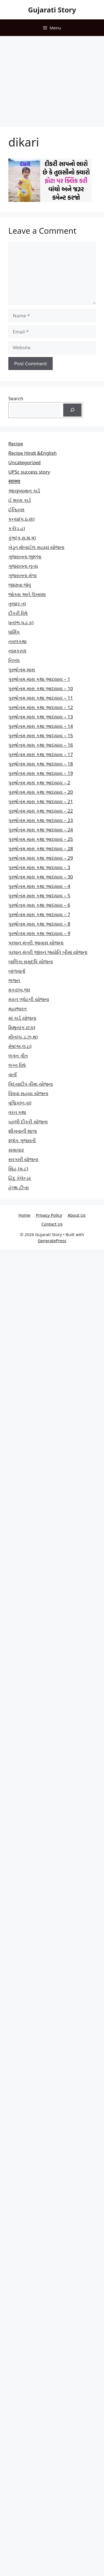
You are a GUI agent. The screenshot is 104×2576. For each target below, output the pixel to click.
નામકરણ (17, 651)
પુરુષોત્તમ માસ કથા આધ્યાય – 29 (40, 858)
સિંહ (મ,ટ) (18, 1168)
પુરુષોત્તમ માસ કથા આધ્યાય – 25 (40, 839)
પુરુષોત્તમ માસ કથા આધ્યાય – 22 (40, 811)
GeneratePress (52, 1240)
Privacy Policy (49, 1215)
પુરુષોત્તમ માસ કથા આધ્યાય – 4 (39, 886)
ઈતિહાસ (16, 509)
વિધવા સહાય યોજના (28, 1093)
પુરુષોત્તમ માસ (21, 669)
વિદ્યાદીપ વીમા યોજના (30, 1084)
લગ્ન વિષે (17, 1065)
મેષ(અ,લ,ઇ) (19, 1046)
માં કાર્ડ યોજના (22, 1018)
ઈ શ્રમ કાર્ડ (19, 500)
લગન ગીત (18, 1055)
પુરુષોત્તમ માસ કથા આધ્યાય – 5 (39, 895)
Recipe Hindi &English (32, 453)
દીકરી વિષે (18, 613)
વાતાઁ (12, 1074)
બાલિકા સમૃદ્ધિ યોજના (30, 961)
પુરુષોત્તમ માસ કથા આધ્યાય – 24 (40, 829)
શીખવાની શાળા (22, 1131)
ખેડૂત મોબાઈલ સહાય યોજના (36, 547)
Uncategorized (24, 462)
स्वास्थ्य (14, 481)
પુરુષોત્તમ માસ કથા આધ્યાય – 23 (40, 820)
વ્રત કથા (17, 1112)
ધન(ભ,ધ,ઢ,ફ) (21, 622)
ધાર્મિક (14, 632)
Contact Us (51, 1224)
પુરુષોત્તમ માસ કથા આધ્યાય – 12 (40, 707)
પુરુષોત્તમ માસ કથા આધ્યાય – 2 (39, 782)
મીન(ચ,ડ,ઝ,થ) (23, 1037)
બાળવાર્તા (16, 971)
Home (25, 1215)
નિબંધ (14, 660)
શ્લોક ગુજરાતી (22, 1140)
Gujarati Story (52, 9)
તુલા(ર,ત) (17, 603)
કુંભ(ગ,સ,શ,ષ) (22, 538)
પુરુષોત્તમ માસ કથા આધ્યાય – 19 (40, 773)
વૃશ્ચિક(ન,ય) (19, 1103)
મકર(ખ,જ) (19, 990)
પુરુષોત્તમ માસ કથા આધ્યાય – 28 (40, 848)
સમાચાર (16, 1150)
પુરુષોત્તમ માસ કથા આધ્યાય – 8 (39, 924)
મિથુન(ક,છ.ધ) (21, 1027)
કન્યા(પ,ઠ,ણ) (21, 519)
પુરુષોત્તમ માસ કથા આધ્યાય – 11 (40, 698)
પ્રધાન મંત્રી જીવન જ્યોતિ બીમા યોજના (47, 952)
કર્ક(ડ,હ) (16, 528)
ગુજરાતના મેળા (22, 575)
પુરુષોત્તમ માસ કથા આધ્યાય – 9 (39, 933)
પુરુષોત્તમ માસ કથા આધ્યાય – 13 (40, 716)
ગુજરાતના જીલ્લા (24, 556)
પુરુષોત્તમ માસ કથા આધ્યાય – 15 (40, 735)
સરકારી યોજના (23, 1159)
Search (15, 398)
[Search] (72, 410)
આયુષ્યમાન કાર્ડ (24, 490)
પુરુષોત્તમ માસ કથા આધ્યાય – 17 (40, 754)
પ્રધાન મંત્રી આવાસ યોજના (36, 942)
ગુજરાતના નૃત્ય (23, 566)
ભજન (14, 980)
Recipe (15, 443)
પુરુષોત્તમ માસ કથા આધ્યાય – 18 (40, 764)
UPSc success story (29, 472)
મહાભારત (17, 1008)
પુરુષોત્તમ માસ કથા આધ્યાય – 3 (39, 867)
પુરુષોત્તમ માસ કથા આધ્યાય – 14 (40, 726)
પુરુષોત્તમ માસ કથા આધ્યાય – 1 (39, 679)
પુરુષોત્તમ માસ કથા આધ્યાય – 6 (39, 905)
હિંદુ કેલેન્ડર (19, 1178)
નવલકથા (17, 641)
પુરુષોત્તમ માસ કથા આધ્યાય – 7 (39, 914)
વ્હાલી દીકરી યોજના (28, 1121)
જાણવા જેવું (19, 585)
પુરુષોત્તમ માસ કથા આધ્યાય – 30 (40, 877)
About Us (77, 1215)
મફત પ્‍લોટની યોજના (28, 999)
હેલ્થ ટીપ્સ (18, 1187)
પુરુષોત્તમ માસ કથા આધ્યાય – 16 (40, 745)
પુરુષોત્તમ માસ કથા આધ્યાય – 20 (40, 792)
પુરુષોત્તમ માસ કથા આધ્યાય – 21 (40, 801)
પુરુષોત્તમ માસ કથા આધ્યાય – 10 (40, 688)
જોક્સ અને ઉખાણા (27, 594)
